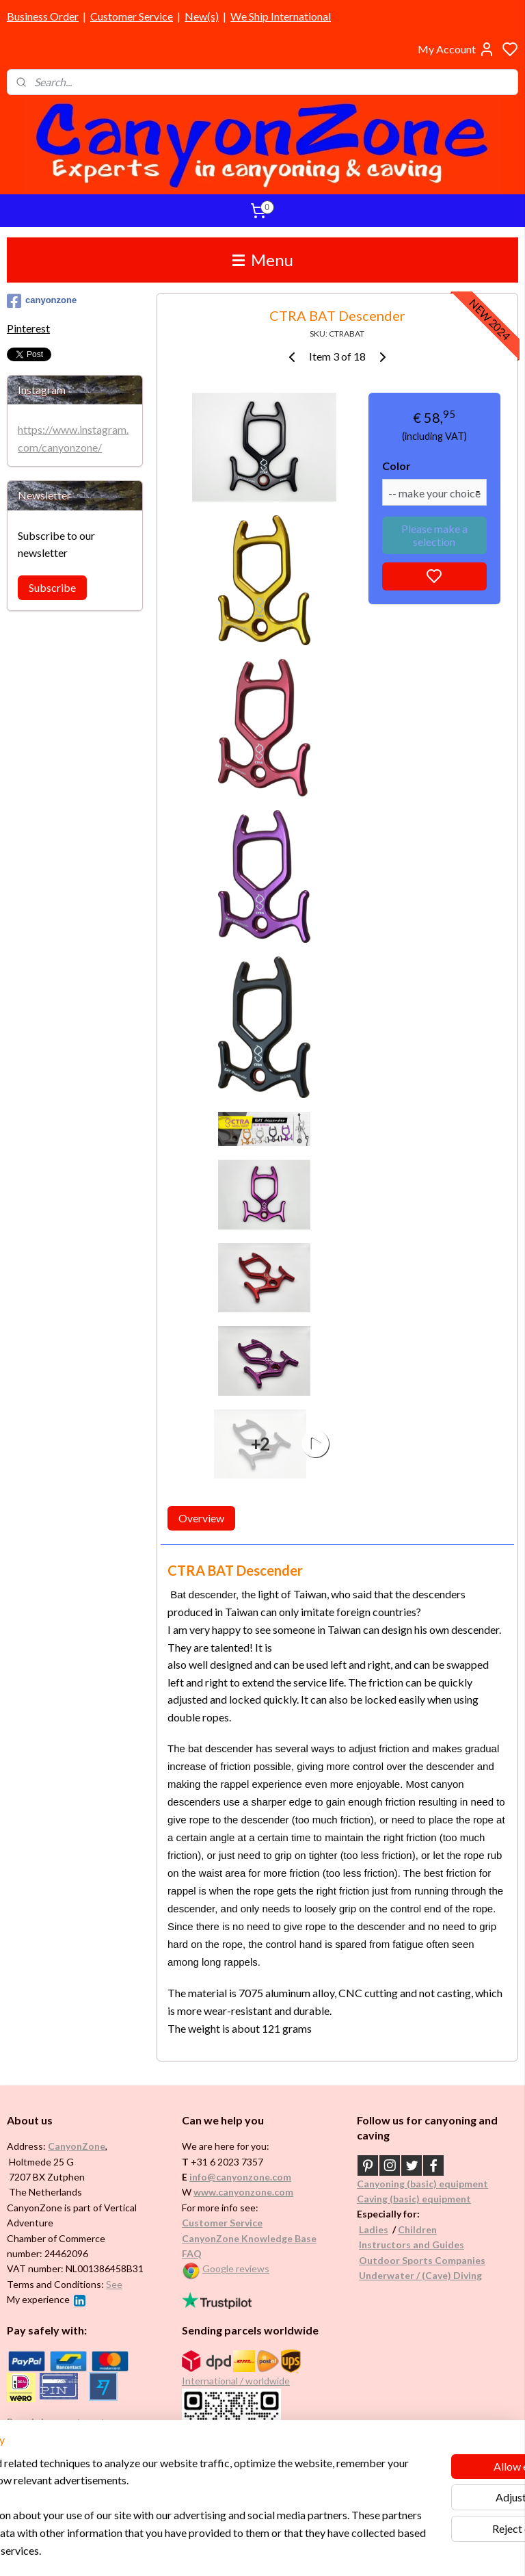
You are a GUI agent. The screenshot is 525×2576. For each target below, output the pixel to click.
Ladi (368, 2229)
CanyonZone (76, 2146)
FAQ (192, 2253)
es (383, 2229)
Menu (262, 260)
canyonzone (42, 301)
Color (396, 465)
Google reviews (235, 2268)
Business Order (43, 16)
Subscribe (52, 587)
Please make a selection (434, 535)
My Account (456, 49)
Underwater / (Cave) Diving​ (420, 2275)
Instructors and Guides (411, 2244)
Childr (412, 2229)
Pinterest (28, 328)
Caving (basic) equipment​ (414, 2198)
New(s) (202, 16)
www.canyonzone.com (243, 2192)
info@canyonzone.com (240, 2177)
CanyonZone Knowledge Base (249, 2238)
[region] (172, 2489)
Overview (201, 1517)
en (431, 2229)
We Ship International (280, 16)
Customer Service (131, 16)
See (114, 2284)
